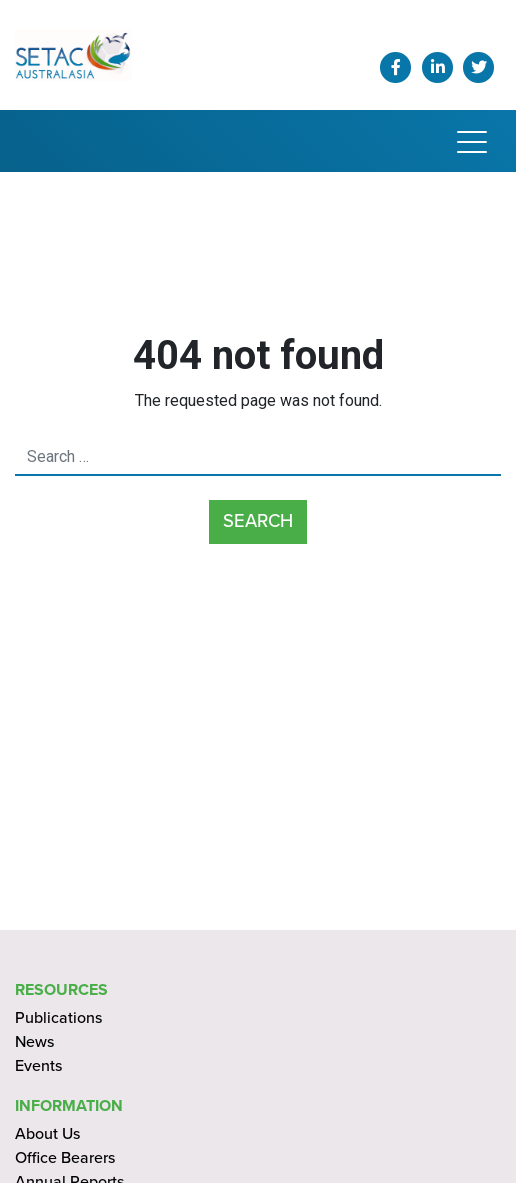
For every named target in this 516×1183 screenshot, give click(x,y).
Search (258, 521)
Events (38, 1066)
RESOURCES (61, 990)
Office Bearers (65, 1158)
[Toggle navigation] (472, 141)
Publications (58, 1018)
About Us (47, 1134)
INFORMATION (69, 1106)
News (34, 1042)
